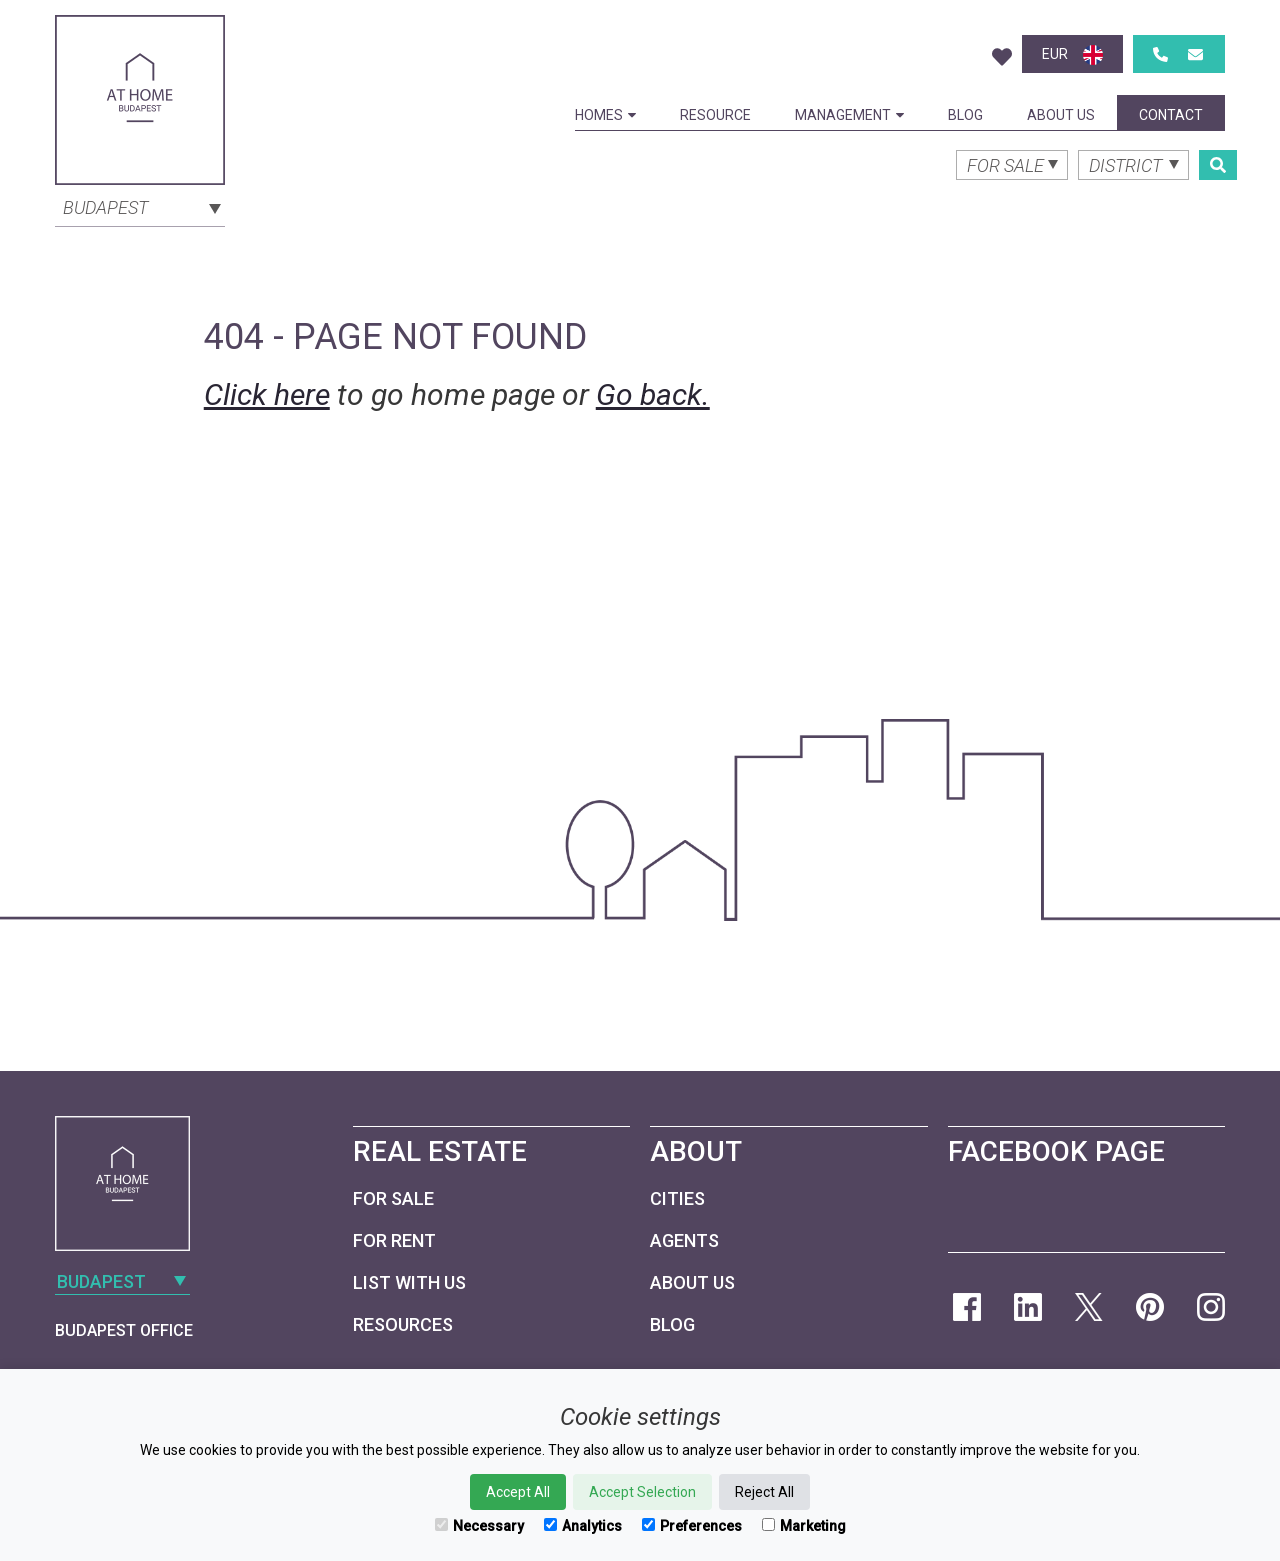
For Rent (394, 1240)
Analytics (583, 1526)
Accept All (518, 1492)
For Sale (393, 1198)
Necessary (479, 1526)
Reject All (764, 1492)
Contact (1171, 115)
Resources (403, 1324)
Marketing (804, 1526)
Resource (715, 115)
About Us (1061, 115)
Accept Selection (642, 1492)
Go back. (653, 394)
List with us (409, 1282)
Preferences (692, 1526)
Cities (677, 1198)
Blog (965, 115)
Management (849, 115)
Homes (605, 115)
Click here (267, 394)
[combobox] (140, 206)
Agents (684, 1240)
